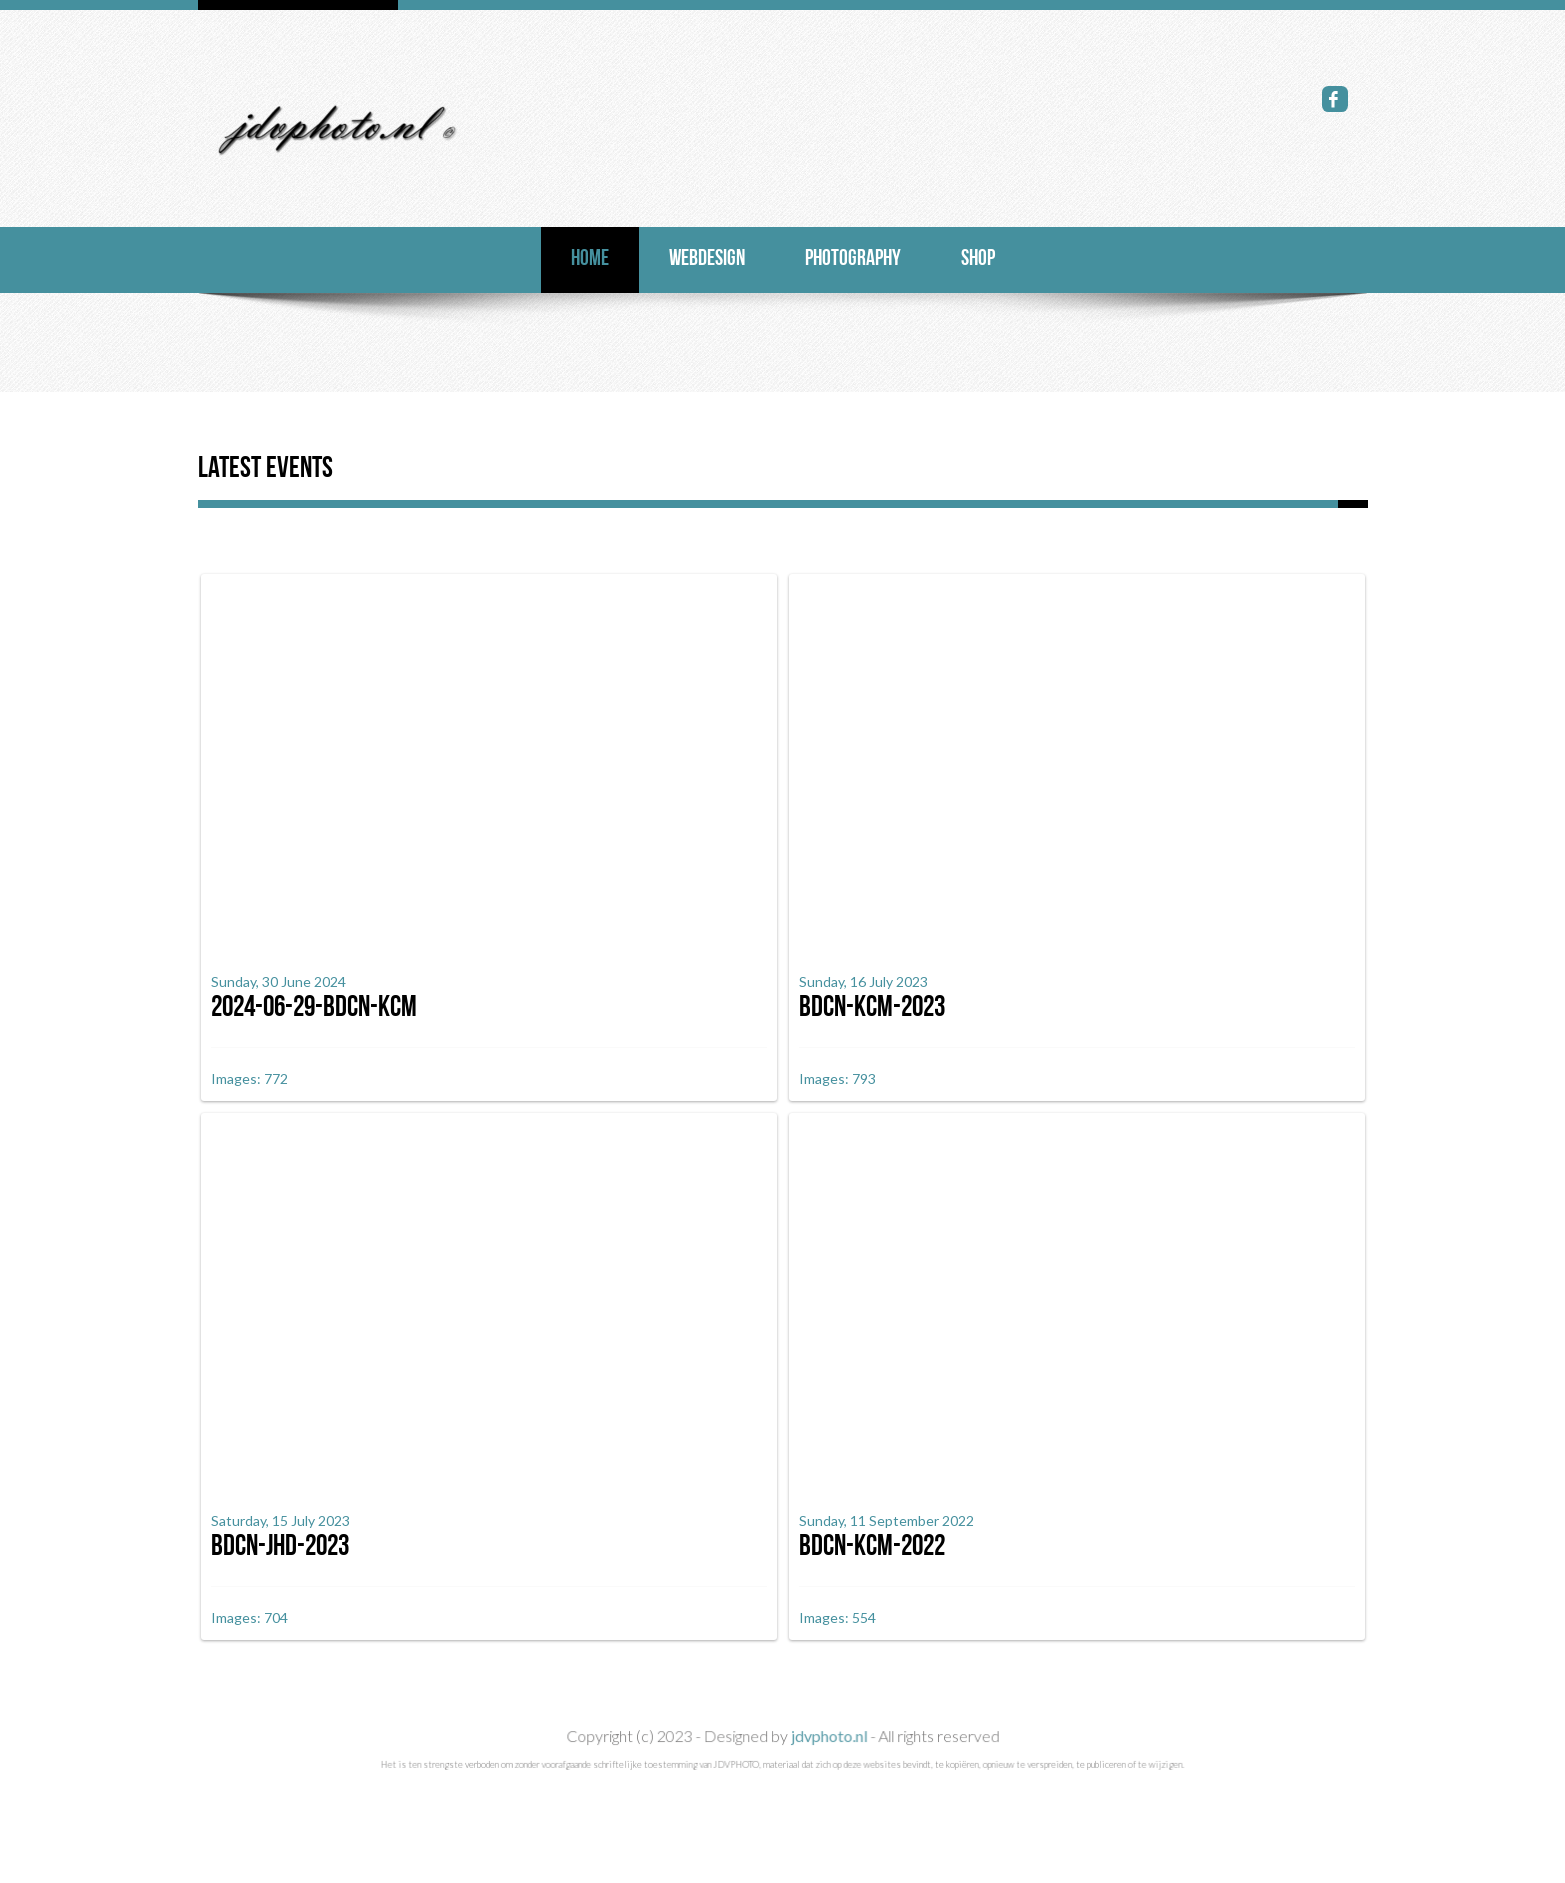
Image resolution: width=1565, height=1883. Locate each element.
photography (853, 259)
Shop (978, 259)
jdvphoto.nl (827, 1778)
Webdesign (707, 259)
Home (590, 259)
